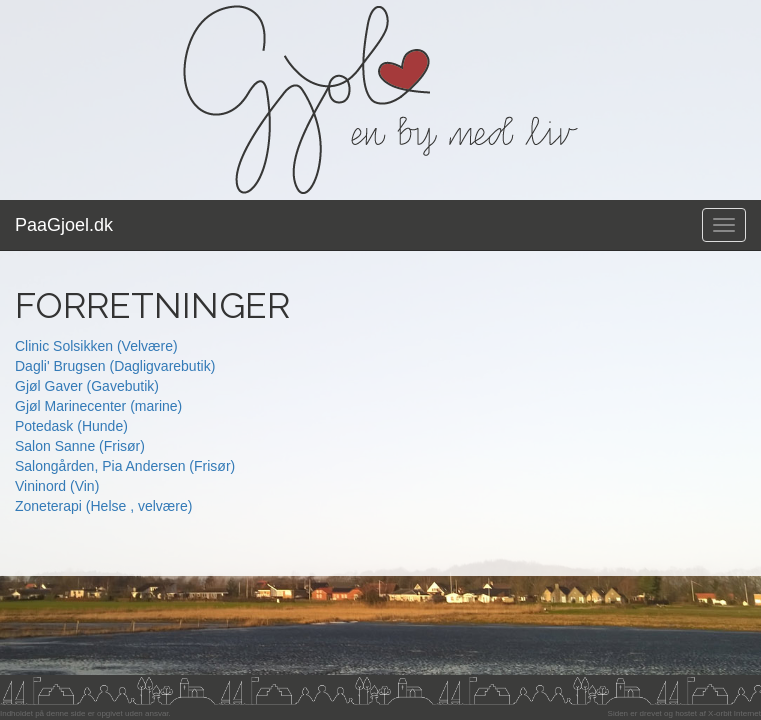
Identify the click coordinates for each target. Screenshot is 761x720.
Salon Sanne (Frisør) (80, 446)
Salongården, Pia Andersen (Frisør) (125, 466)
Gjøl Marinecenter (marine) (98, 406)
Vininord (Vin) (57, 486)
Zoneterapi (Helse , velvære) (103, 506)
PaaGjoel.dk (64, 225)
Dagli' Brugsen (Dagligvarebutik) (115, 366)
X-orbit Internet (734, 713)
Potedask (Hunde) (71, 426)
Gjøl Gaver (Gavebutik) (87, 386)
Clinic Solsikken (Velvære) (96, 346)
